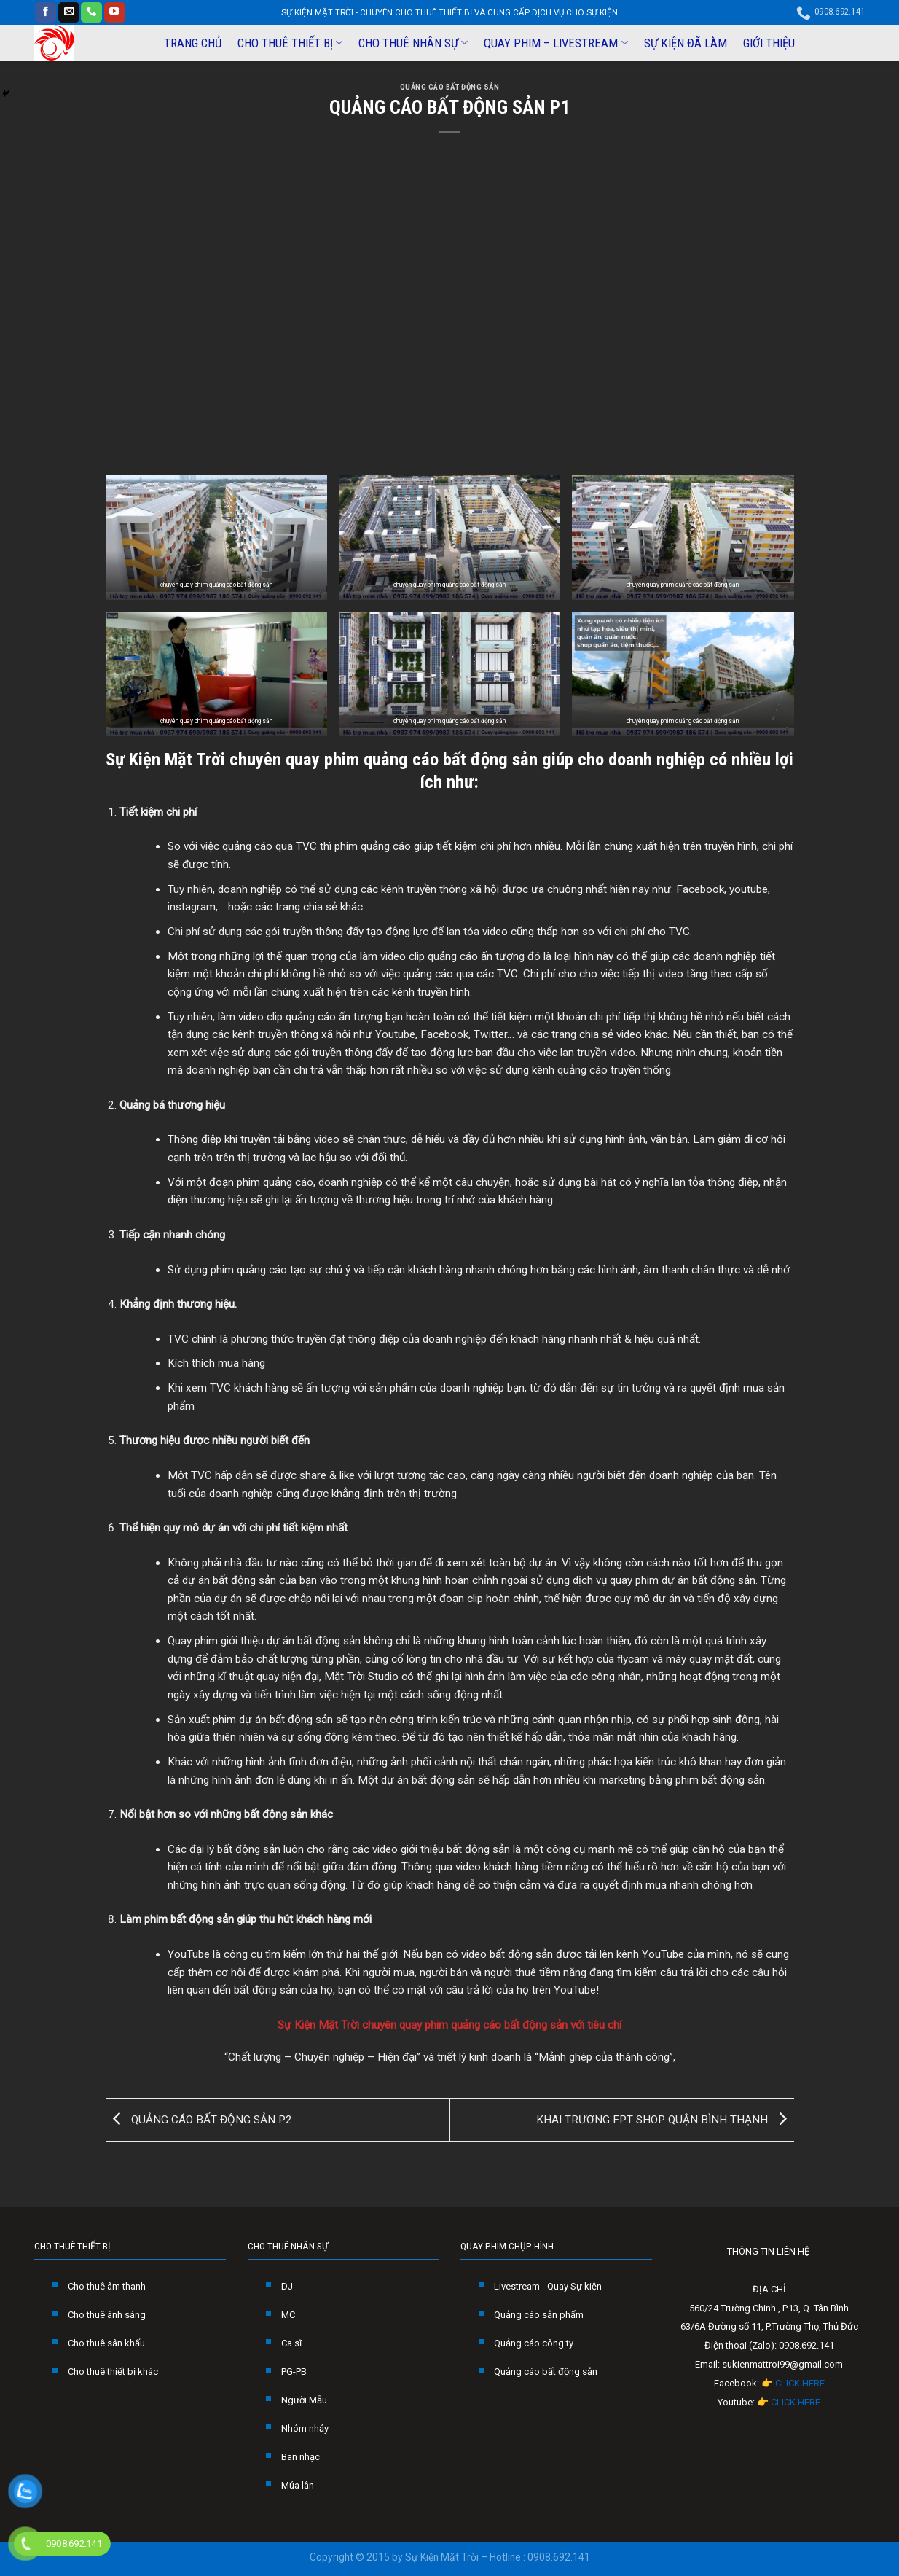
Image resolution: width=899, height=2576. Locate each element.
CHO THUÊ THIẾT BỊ (289, 43)
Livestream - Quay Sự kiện (548, 2286)
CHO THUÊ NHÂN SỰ (413, 43)
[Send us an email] (68, 12)
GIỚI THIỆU (769, 43)
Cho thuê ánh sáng (107, 2314)
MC (288, 2314)
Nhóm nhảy (305, 2428)
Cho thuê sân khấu (106, 2343)
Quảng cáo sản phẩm (539, 2314)
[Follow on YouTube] (114, 12)
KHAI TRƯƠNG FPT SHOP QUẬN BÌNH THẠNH (665, 2119)
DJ (287, 2286)
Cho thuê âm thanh (107, 2286)
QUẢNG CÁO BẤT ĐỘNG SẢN (450, 87)
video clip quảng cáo (429, 956)
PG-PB (294, 2371)
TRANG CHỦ (192, 43)
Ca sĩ (291, 2343)
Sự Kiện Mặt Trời (165, 759)
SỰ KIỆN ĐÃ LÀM (685, 43)
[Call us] (91, 12)
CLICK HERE (800, 2383)
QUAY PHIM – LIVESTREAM (555, 43)
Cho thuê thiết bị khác (113, 2371)
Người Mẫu (304, 2399)
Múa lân (297, 2485)
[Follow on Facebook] (45, 12)
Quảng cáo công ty (533, 2343)
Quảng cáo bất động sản (545, 2371)
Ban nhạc (300, 2456)
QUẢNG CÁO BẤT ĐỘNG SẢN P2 (199, 2119)
